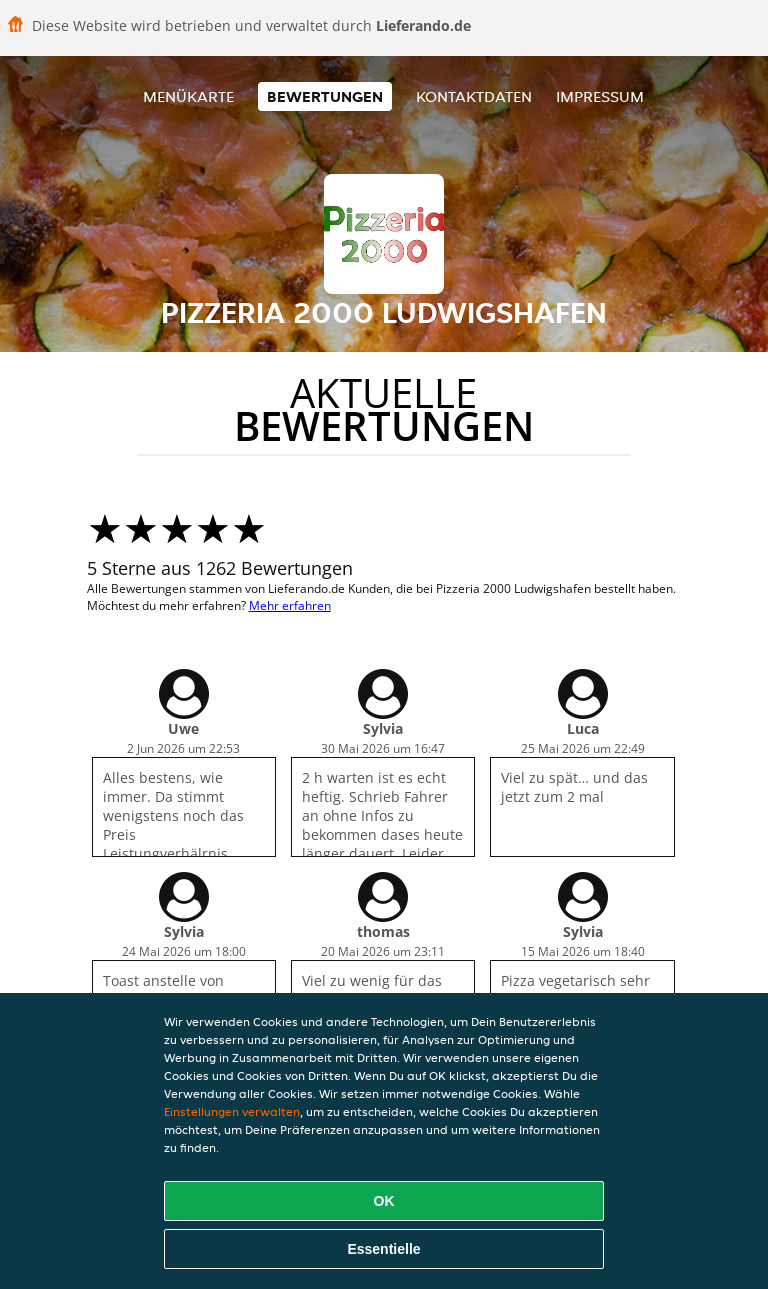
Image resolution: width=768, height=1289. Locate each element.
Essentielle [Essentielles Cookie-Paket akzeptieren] (383, 1249)
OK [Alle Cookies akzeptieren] (384, 1201)
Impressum (600, 96)
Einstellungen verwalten (232, 1111)
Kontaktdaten (474, 96)
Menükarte (188, 96)
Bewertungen (325, 96)
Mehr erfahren (290, 605)
